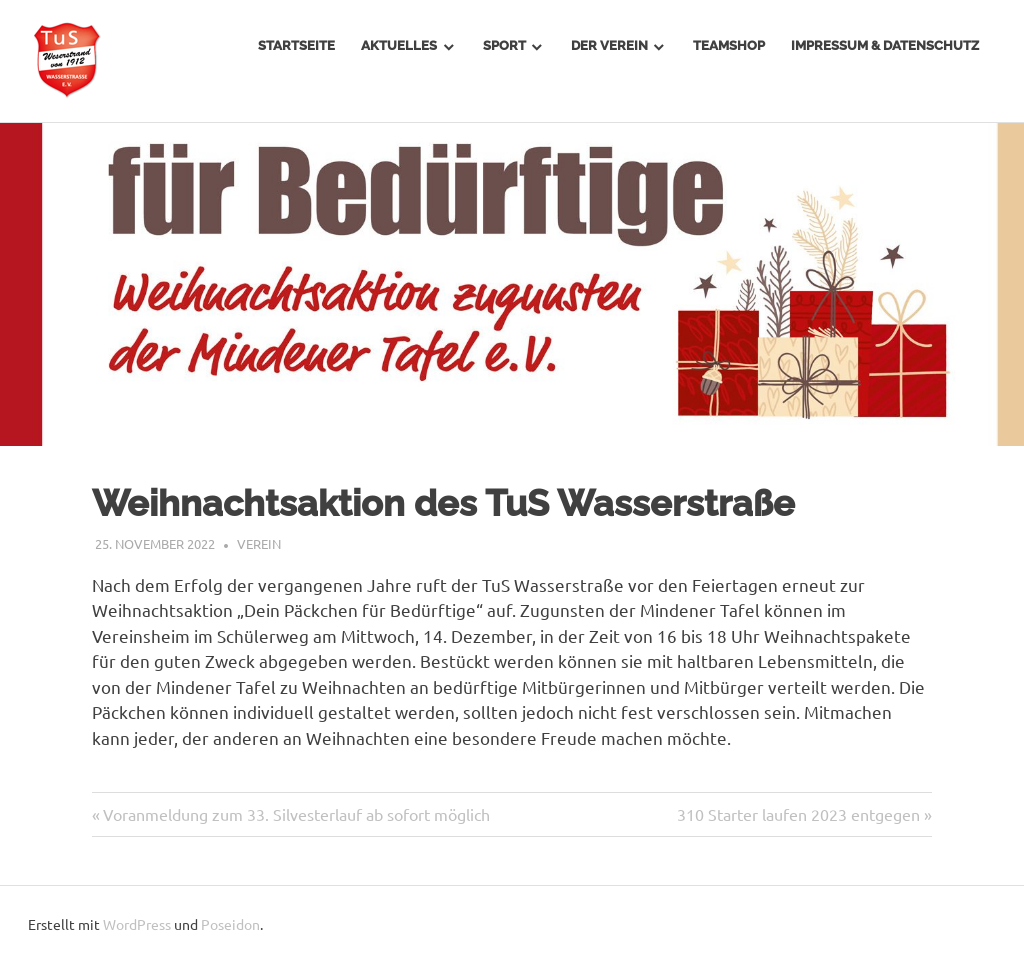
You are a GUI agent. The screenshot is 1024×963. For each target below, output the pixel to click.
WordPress (137, 924)
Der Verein (609, 45)
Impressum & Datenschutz (885, 45)
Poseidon (230, 924)
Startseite (296, 45)
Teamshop (729, 45)
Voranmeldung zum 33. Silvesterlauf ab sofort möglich (296, 814)
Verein (259, 543)
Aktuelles (399, 45)
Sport (504, 45)
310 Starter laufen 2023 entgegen (798, 814)
